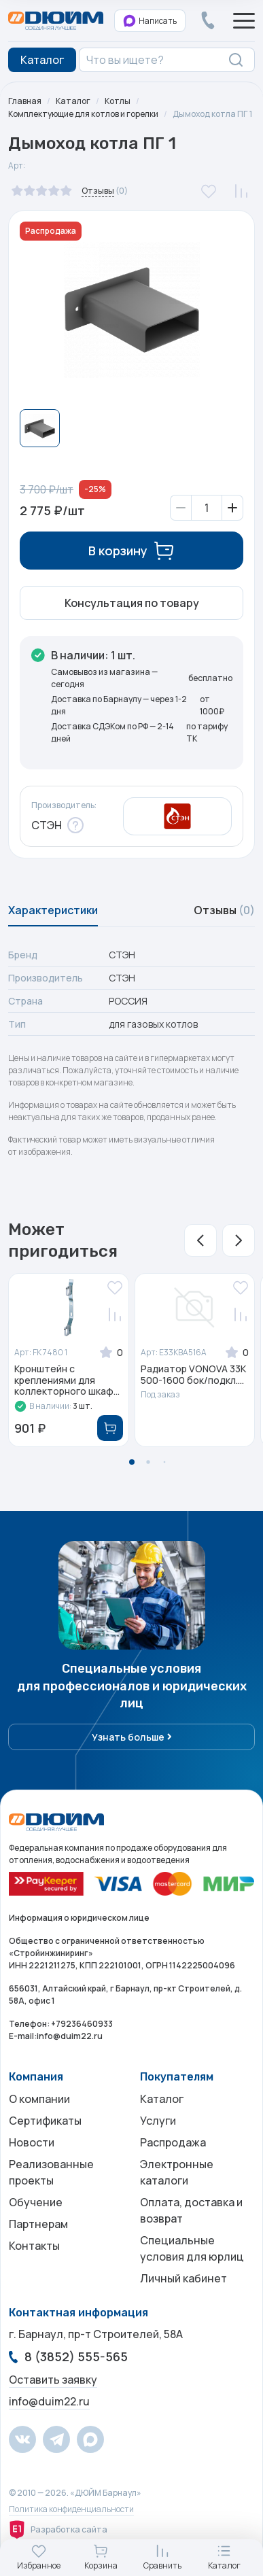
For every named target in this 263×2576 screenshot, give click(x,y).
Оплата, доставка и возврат (191, 2210)
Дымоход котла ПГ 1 (212, 114)
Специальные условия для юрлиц (192, 2248)
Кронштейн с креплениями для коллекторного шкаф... (67, 1380)
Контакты (34, 2245)
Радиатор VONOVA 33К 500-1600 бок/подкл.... (193, 1375)
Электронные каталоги (176, 2172)
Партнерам (38, 2223)
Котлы (117, 101)
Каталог (73, 101)
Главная (24, 101)
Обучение (36, 2202)
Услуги (158, 2120)
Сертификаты (45, 2120)
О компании (39, 2098)
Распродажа (173, 2142)
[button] (200, 1240)
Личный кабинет (183, 2278)
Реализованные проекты (51, 2172)
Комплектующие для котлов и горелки (83, 114)
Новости (31, 2142)
